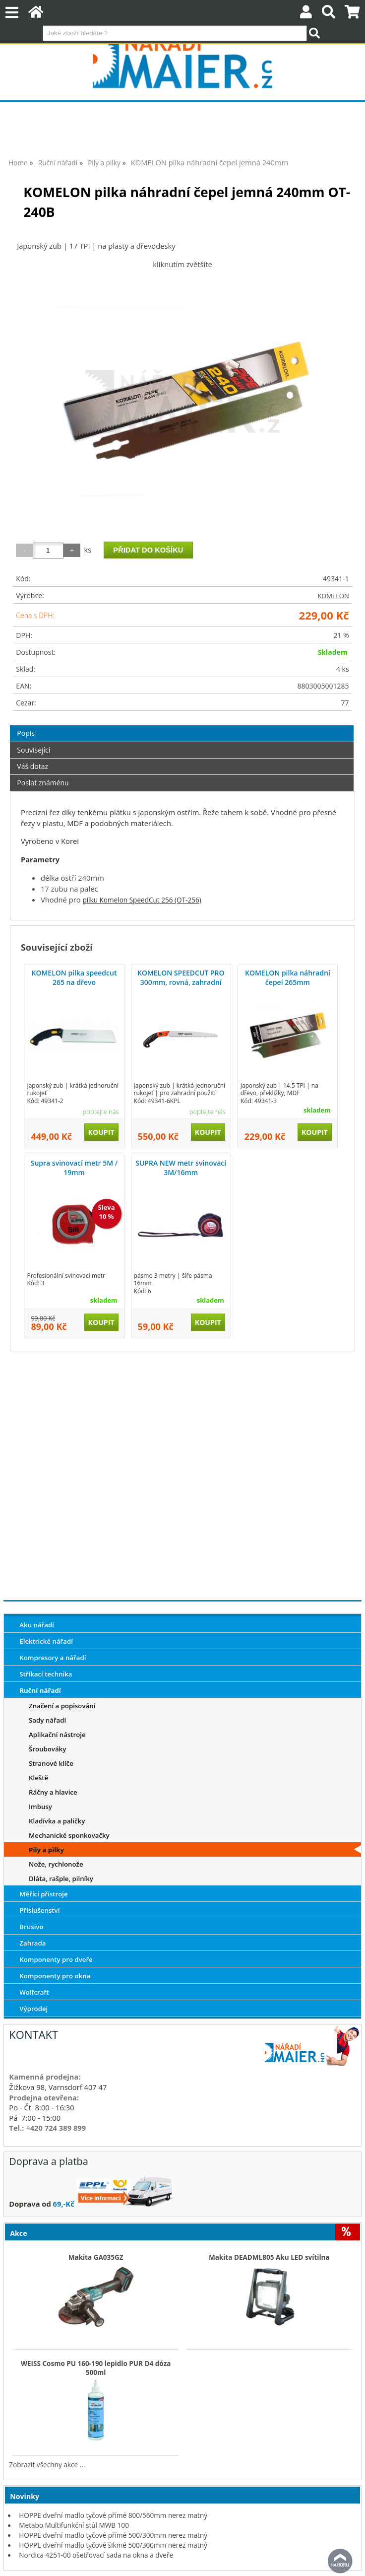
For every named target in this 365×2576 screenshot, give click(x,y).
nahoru (340, 2561)
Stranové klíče (51, 1763)
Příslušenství (39, 1910)
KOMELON (333, 595)
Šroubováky (47, 1748)
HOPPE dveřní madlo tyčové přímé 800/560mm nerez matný (113, 2515)
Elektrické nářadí (46, 1641)
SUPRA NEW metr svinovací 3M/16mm (180, 1167)
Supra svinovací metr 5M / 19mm (74, 1167)
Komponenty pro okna (54, 1975)
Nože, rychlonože (56, 1864)
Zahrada (32, 1943)
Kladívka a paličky (57, 1820)
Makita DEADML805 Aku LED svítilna (269, 2257)
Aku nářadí (36, 1624)
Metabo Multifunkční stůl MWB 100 (74, 2525)
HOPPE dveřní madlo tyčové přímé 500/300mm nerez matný (113, 2535)
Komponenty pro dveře (55, 1959)
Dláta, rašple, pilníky (61, 1878)
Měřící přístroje (43, 1893)
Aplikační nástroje (57, 1734)
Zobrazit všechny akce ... (47, 2464)
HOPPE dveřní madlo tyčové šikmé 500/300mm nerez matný (113, 2545)
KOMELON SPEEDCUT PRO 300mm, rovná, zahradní (180, 977)
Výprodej (33, 2008)
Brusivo (31, 1926)
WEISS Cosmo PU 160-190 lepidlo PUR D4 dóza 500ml (96, 2368)
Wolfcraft (34, 1992)
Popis (26, 733)
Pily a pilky (46, 1849)
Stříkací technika (45, 1674)
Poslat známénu (42, 782)
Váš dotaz (32, 766)
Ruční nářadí (40, 1690)
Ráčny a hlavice (53, 1792)
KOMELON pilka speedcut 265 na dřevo (74, 977)
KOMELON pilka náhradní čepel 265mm (287, 977)
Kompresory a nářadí (52, 1657)
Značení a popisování (62, 1705)
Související (33, 750)
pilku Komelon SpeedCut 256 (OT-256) (141, 900)
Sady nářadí (47, 1720)
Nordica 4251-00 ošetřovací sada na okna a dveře (96, 2555)
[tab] (181, 725)
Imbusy (40, 1806)
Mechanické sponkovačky (69, 1835)
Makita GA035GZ (95, 2257)
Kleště (38, 1777)
